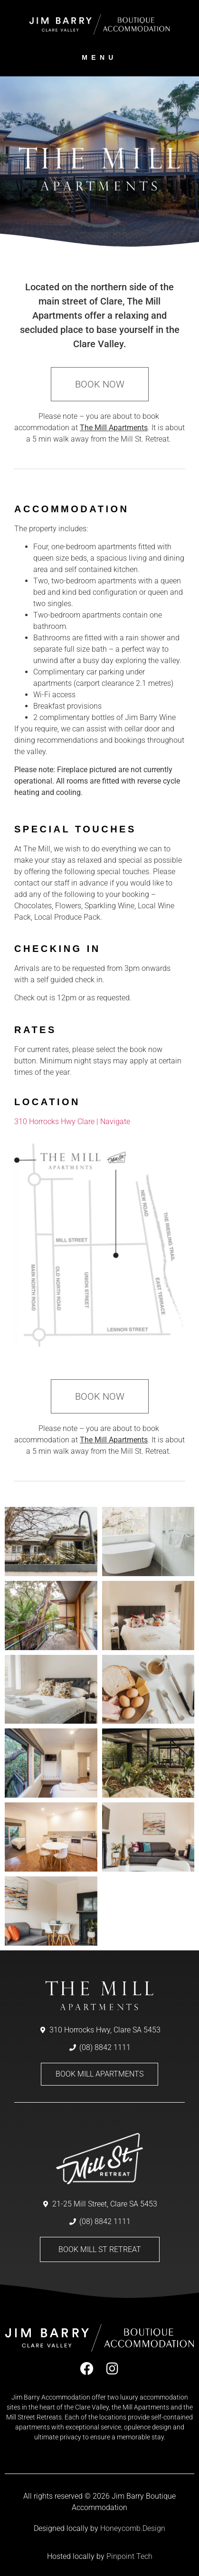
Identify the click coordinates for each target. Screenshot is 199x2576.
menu (99, 57)
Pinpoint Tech (129, 2556)
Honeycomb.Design (132, 2528)
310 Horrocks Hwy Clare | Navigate (72, 1121)
